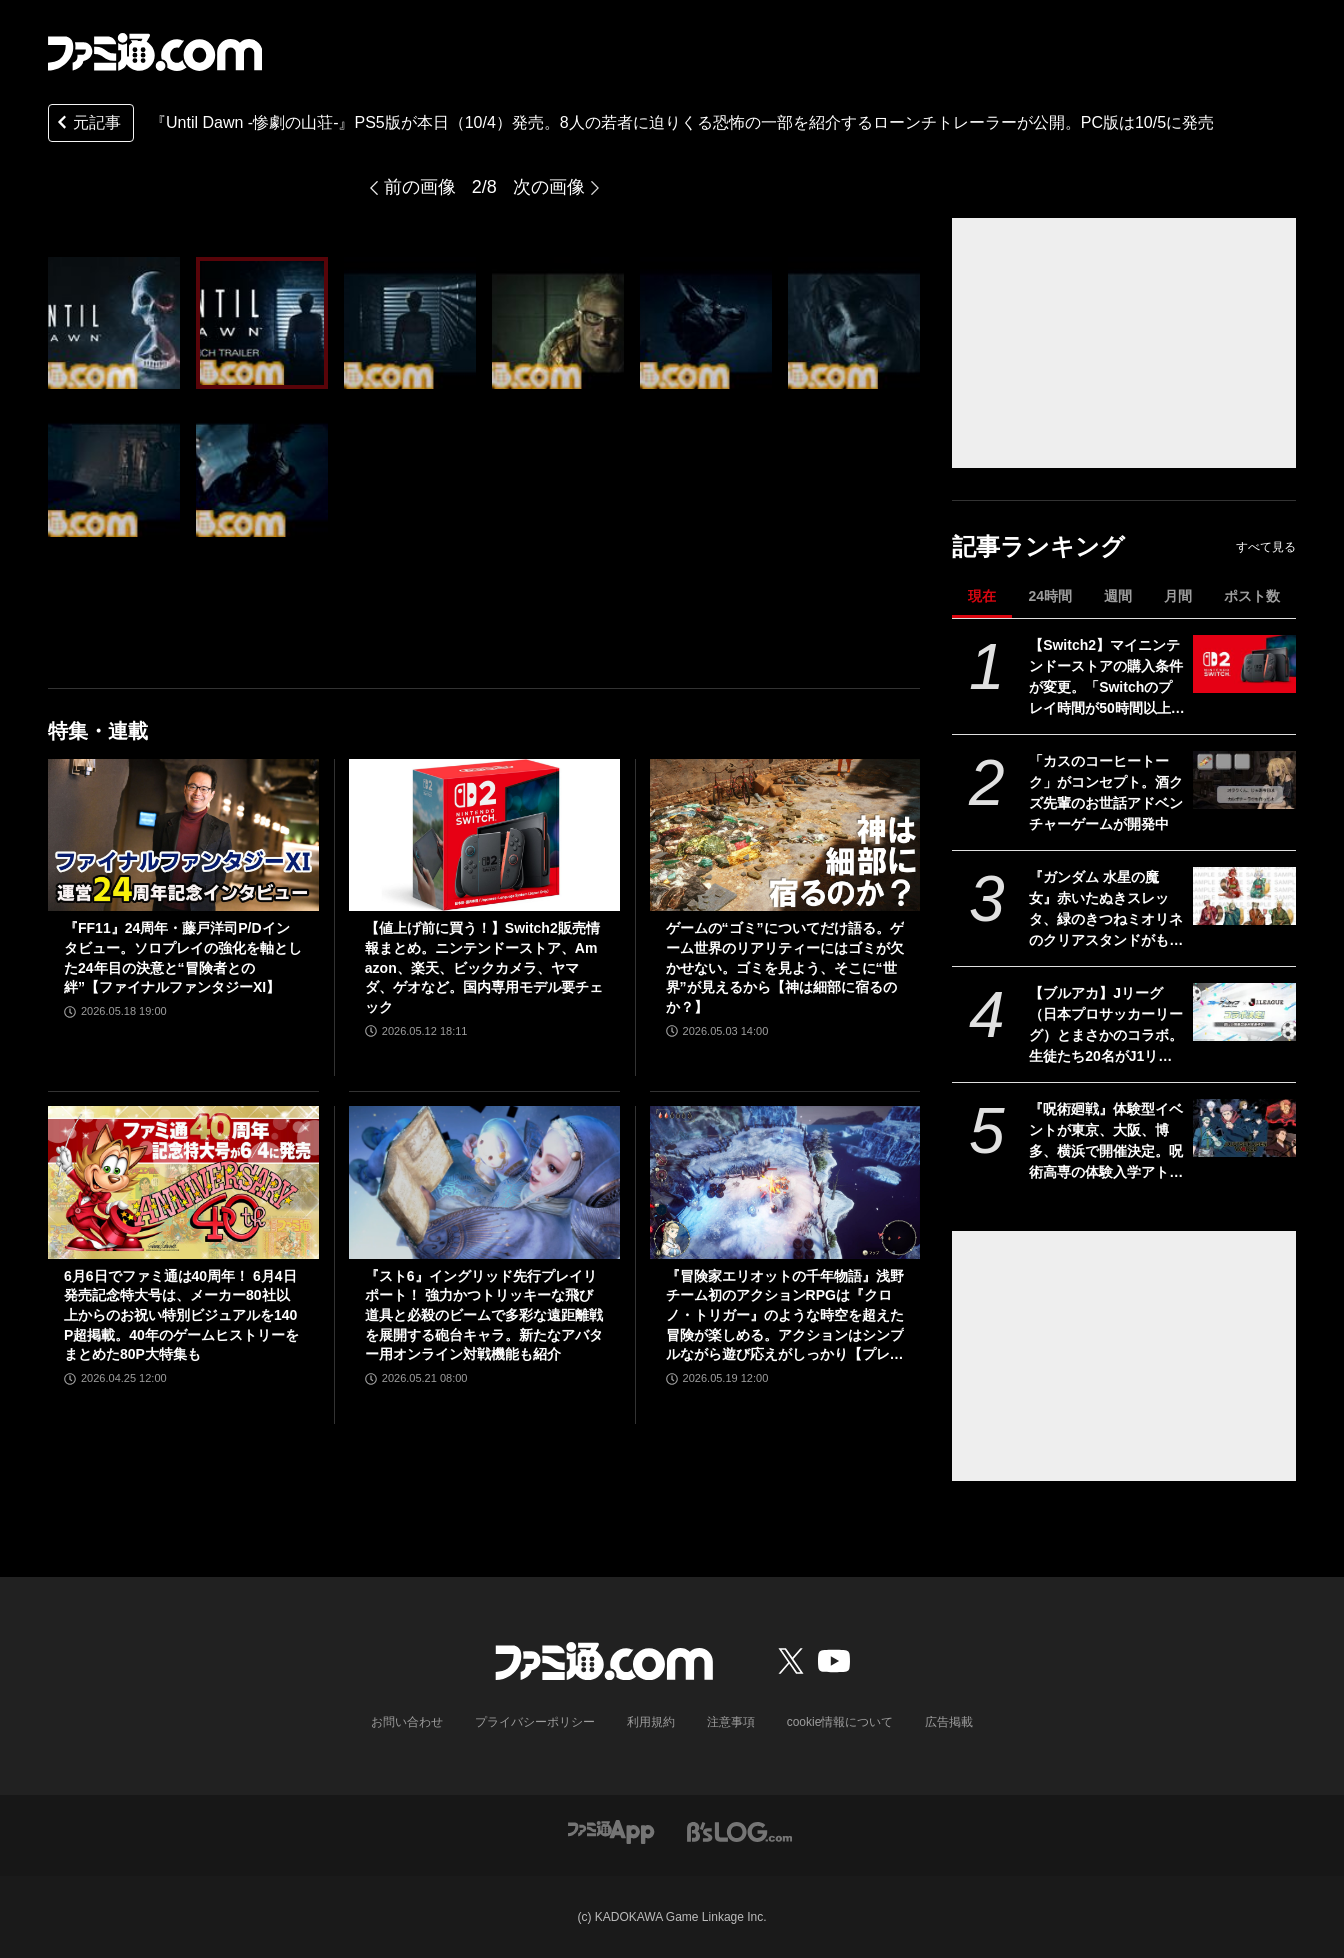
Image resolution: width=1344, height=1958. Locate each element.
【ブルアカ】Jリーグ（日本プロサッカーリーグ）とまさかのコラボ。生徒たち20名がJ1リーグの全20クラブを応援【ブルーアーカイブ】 (1106, 1026)
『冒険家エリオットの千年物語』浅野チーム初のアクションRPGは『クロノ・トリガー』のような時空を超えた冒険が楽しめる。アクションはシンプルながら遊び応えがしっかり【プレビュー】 (785, 1316)
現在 (982, 596)
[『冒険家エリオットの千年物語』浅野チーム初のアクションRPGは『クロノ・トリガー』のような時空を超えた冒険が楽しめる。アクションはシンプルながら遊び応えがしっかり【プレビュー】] (785, 1182)
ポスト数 (1252, 596)
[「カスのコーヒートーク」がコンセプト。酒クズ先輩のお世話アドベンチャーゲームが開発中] (1244, 780)
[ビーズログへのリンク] (739, 1830)
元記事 (87, 124)
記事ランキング (1038, 546)
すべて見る (1266, 547)
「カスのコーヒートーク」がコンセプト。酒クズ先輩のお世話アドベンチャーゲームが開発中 (1106, 792)
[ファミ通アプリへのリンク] (611, 1830)
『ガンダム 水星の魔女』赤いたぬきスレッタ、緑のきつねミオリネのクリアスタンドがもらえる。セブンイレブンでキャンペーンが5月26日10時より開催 (1106, 910)
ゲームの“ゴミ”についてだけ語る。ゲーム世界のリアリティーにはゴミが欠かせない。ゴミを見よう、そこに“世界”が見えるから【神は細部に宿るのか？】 (785, 967)
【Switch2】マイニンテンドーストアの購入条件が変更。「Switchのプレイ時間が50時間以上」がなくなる (1107, 678)
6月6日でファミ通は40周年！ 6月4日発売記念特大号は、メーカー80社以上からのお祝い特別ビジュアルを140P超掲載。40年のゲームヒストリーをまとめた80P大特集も (181, 1315)
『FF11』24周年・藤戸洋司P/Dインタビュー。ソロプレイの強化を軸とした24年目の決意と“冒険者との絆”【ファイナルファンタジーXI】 (183, 957)
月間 (1178, 596)
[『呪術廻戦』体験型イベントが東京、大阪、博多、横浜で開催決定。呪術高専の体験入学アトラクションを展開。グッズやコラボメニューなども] (1244, 1128)
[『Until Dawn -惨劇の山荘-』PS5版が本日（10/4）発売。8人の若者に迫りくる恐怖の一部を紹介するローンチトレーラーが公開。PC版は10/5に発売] (114, 323)
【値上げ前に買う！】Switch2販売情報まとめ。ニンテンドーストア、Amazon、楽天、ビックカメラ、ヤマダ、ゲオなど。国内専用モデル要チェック (484, 967)
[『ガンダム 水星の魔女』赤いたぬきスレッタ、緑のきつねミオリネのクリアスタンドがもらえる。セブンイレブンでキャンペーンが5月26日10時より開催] (1244, 896)
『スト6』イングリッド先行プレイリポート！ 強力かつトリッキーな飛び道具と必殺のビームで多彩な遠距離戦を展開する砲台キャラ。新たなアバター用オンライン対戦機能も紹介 (484, 1315)
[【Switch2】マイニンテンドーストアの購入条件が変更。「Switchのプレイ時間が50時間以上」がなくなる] (1244, 664)
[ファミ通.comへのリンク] (155, 52)
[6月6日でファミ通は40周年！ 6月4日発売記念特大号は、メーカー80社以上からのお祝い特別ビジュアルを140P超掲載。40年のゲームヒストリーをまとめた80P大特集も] (183, 1182)
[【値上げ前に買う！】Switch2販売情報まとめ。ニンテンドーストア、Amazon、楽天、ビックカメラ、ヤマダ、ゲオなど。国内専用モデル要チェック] (484, 835)
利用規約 (651, 1722)
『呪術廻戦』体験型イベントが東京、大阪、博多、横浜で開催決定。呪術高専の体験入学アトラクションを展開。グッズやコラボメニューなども (1106, 1142)
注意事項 (731, 1722)
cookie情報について (840, 1722)
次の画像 (549, 187)
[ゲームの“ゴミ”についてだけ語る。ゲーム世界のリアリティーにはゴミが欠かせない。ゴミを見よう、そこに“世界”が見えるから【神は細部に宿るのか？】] (785, 835)
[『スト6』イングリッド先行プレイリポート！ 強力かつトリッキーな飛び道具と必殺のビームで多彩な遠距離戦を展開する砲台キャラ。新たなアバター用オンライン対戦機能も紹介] (484, 1182)
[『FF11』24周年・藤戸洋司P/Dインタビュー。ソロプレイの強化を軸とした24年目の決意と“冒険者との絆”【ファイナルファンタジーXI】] (183, 835)
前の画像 (420, 187)
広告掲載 (949, 1722)
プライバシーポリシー (535, 1722)
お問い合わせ (407, 1722)
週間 (1118, 596)
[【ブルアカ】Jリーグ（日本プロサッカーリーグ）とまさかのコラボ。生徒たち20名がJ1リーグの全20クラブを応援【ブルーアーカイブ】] (1244, 1012)
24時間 (1050, 596)
